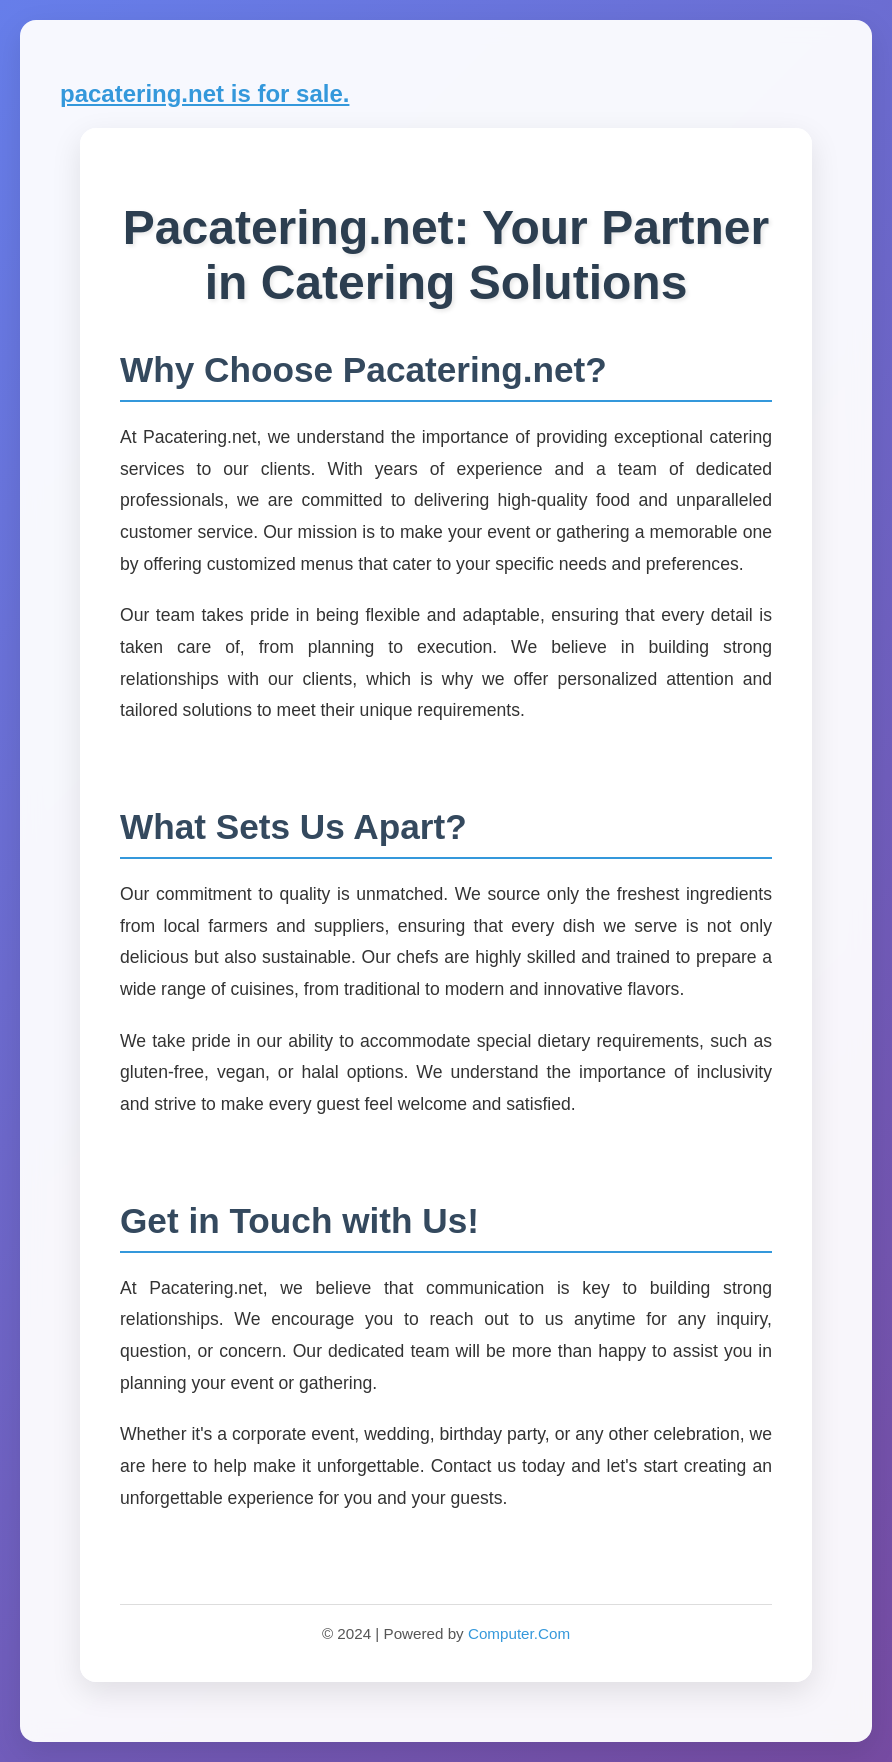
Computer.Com (519, 1633)
